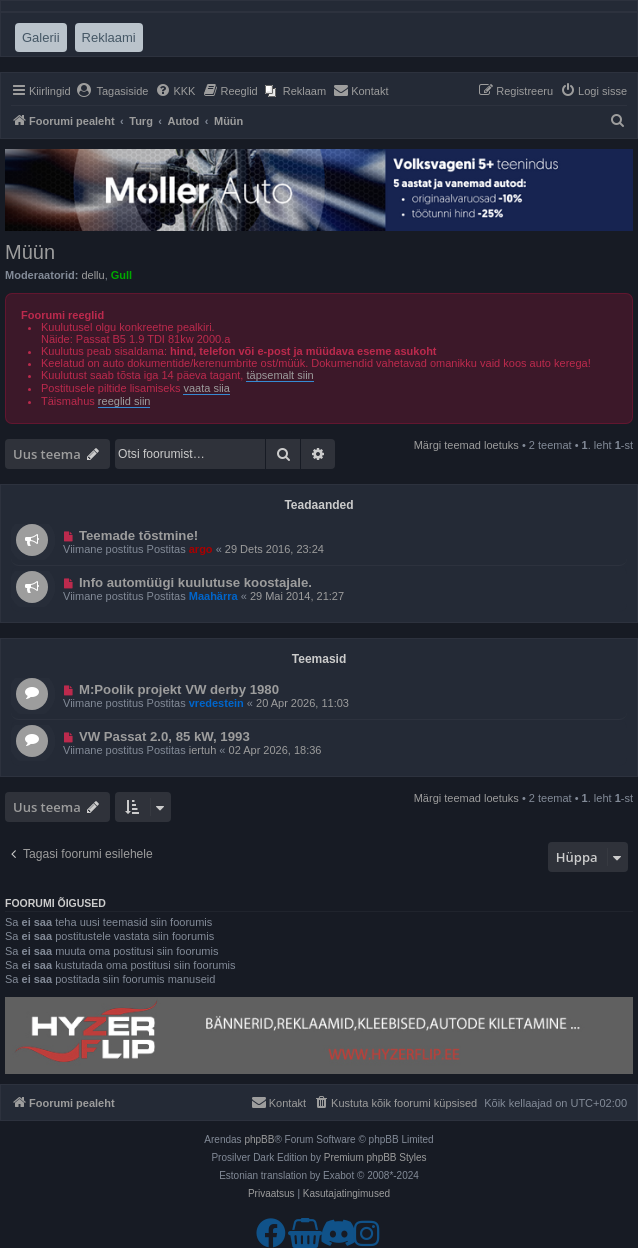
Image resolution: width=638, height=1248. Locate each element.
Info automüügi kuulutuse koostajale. (195, 582)
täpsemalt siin (279, 375)
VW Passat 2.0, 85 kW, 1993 (164, 736)
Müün (30, 252)
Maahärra (213, 596)
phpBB (259, 1139)
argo (201, 549)
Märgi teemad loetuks (466, 445)
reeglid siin (124, 401)
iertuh (203, 750)
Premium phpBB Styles (375, 1157)
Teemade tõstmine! (138, 535)
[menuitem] (112, 91)
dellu (92, 275)
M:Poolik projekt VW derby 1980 (179, 689)
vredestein (216, 703)
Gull (121, 275)
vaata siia (206, 388)
